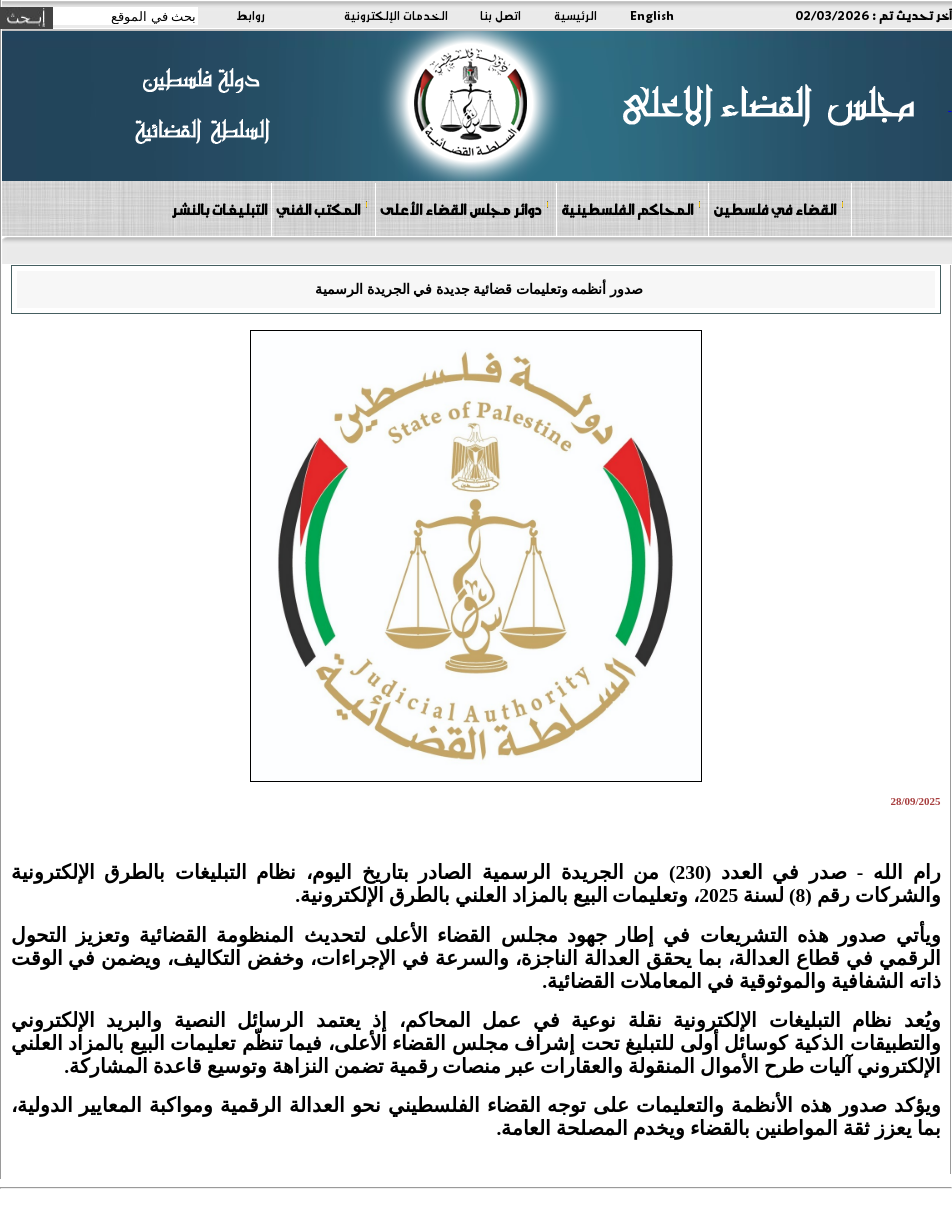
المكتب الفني (322, 208)
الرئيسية (575, 15)
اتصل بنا (500, 15)
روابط (250, 15)
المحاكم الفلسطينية (631, 208)
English (652, 15)
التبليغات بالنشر (219, 209)
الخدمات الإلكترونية (396, 15)
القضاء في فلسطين (779, 208)
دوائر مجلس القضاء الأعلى (465, 208)
